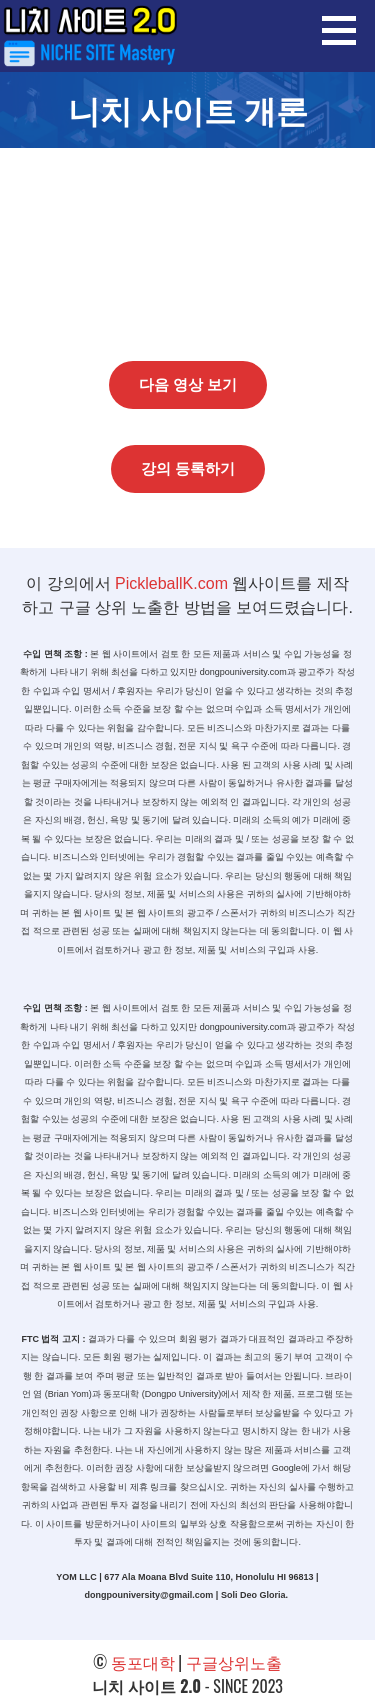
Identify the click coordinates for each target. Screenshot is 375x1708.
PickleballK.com (171, 583)
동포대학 (143, 1662)
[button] (346, 30)
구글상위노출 (234, 1662)
